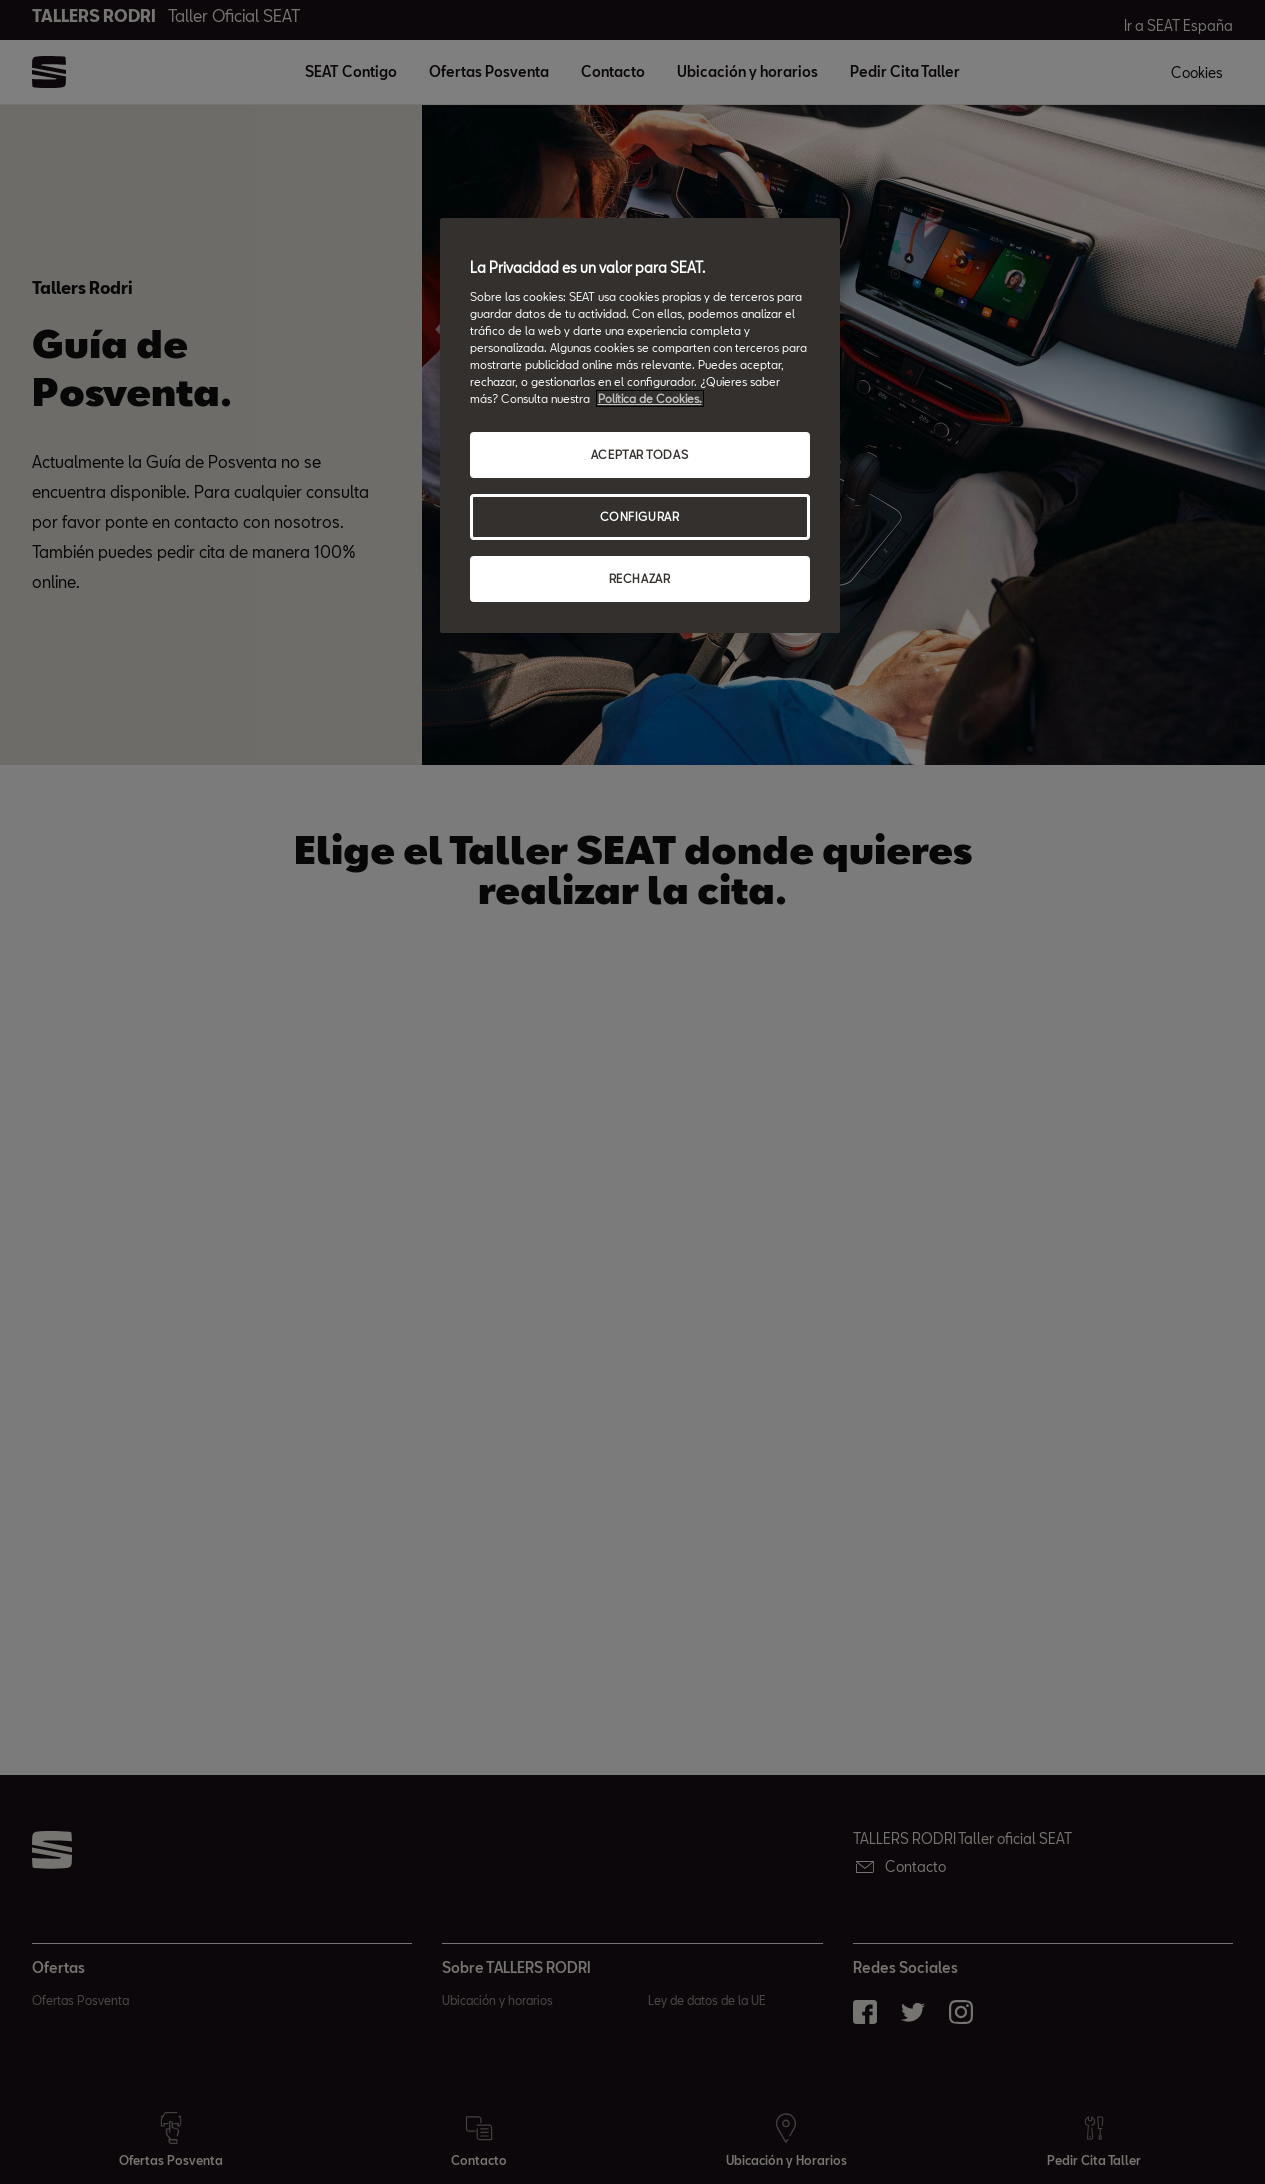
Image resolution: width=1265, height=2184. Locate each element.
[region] (640, 425)
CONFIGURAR (640, 516)
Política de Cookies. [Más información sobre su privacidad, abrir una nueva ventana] (650, 398)
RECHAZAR (640, 578)
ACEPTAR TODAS (639, 454)
